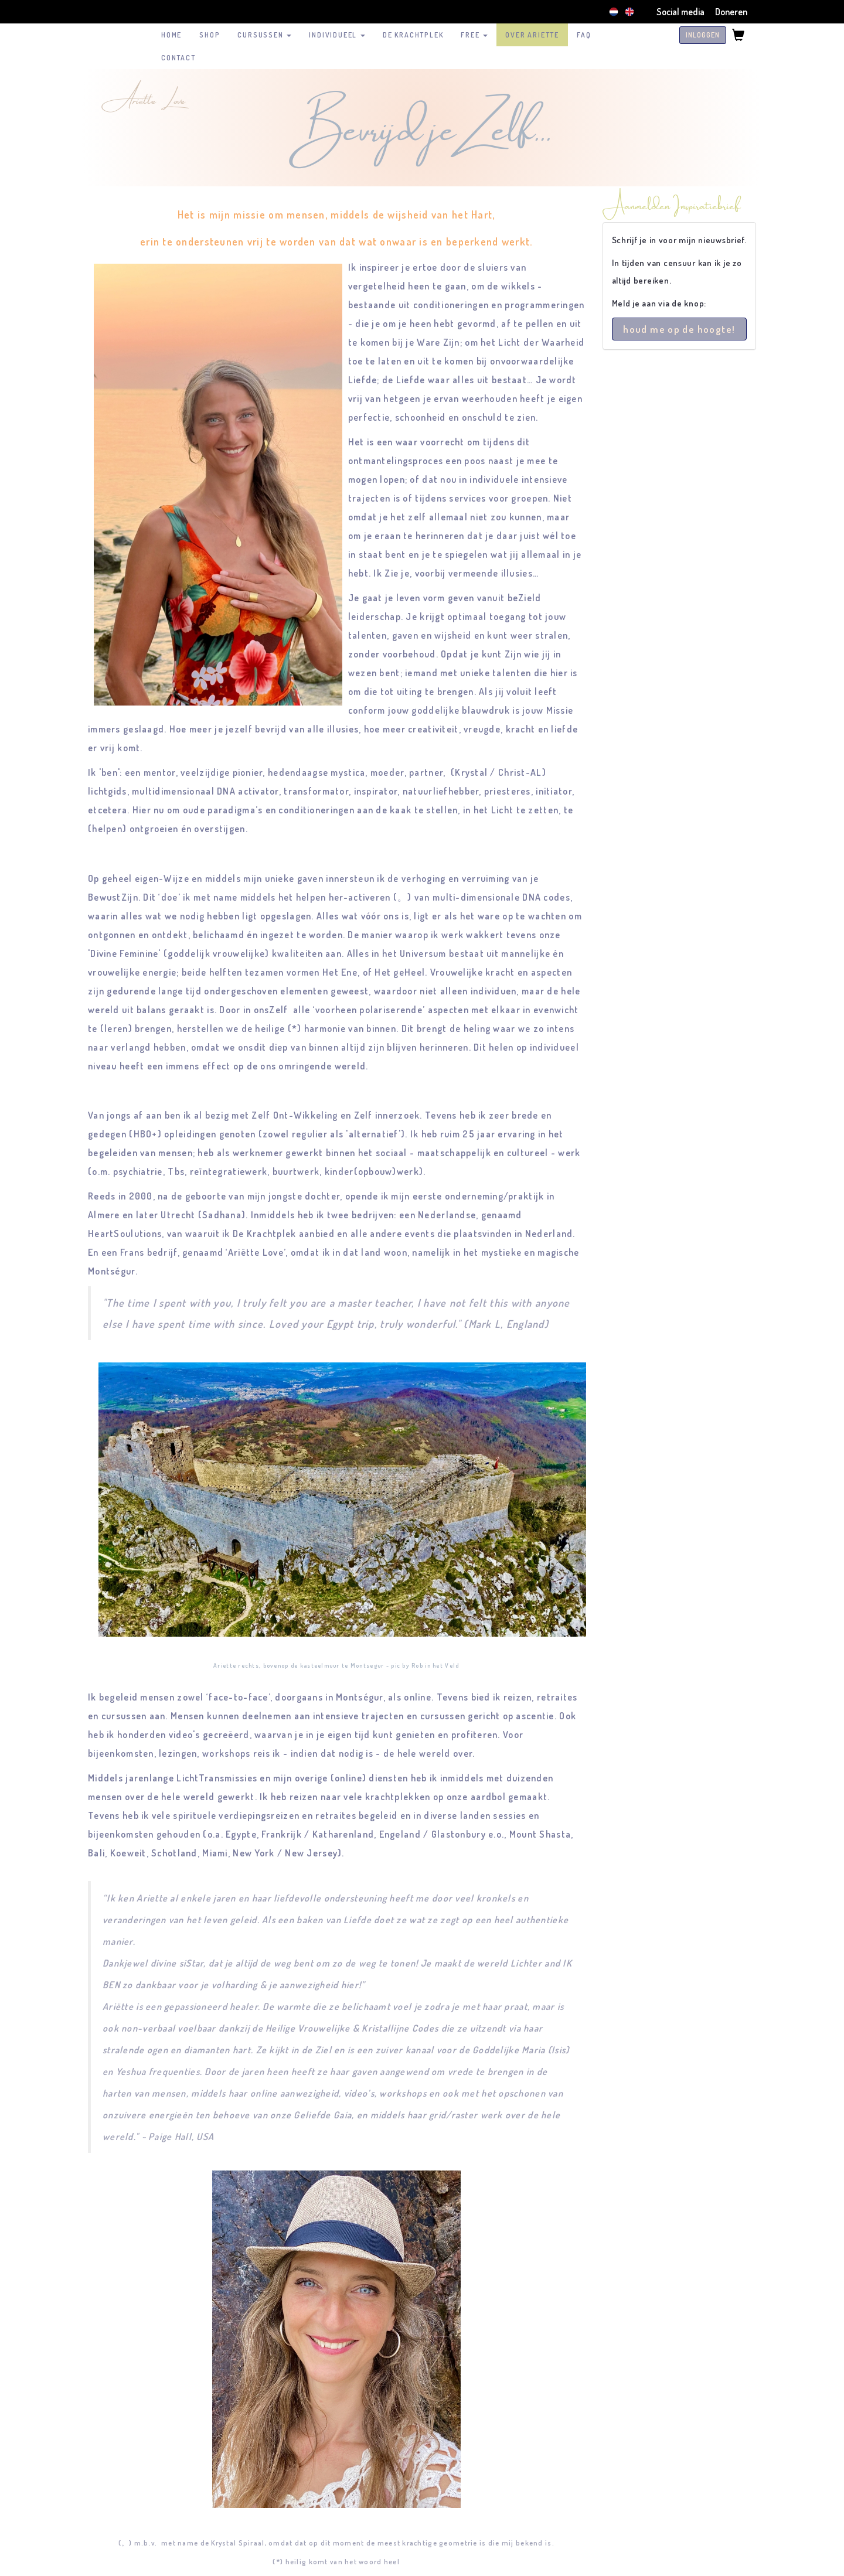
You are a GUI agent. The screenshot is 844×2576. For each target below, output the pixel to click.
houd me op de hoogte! (679, 328)
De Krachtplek (413, 34)
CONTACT (178, 57)
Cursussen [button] (264, 34)
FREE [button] (474, 34)
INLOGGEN (703, 34)
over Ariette (532, 34)
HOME (171, 34)
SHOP (209, 34)
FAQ (584, 34)
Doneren (731, 12)
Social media (680, 12)
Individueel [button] (337, 34)
